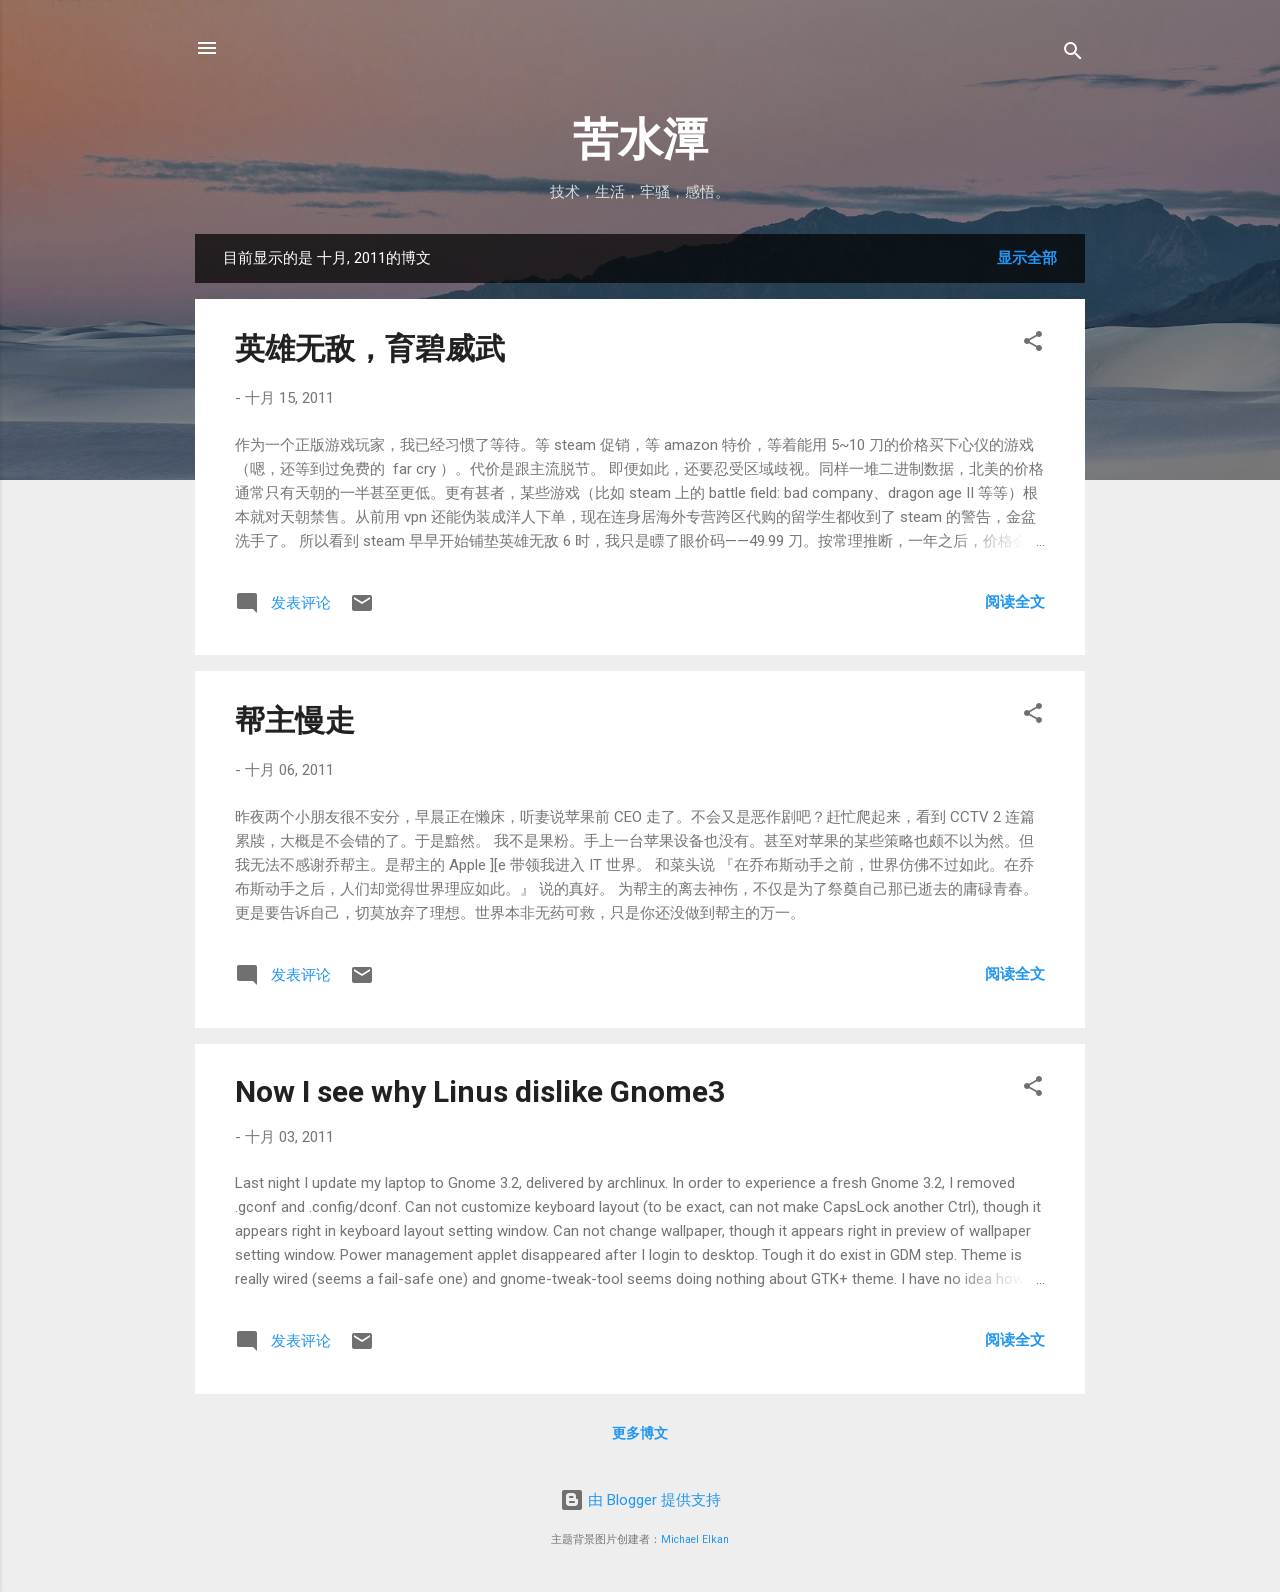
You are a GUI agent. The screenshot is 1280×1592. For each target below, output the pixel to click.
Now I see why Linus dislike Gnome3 (480, 1091)
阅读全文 (1015, 602)
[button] (1033, 344)
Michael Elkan (695, 1539)
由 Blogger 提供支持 (640, 1500)
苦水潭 (640, 139)
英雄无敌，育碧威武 (370, 348)
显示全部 (1027, 258)
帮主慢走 (295, 720)
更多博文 (640, 1433)
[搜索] (1073, 54)
